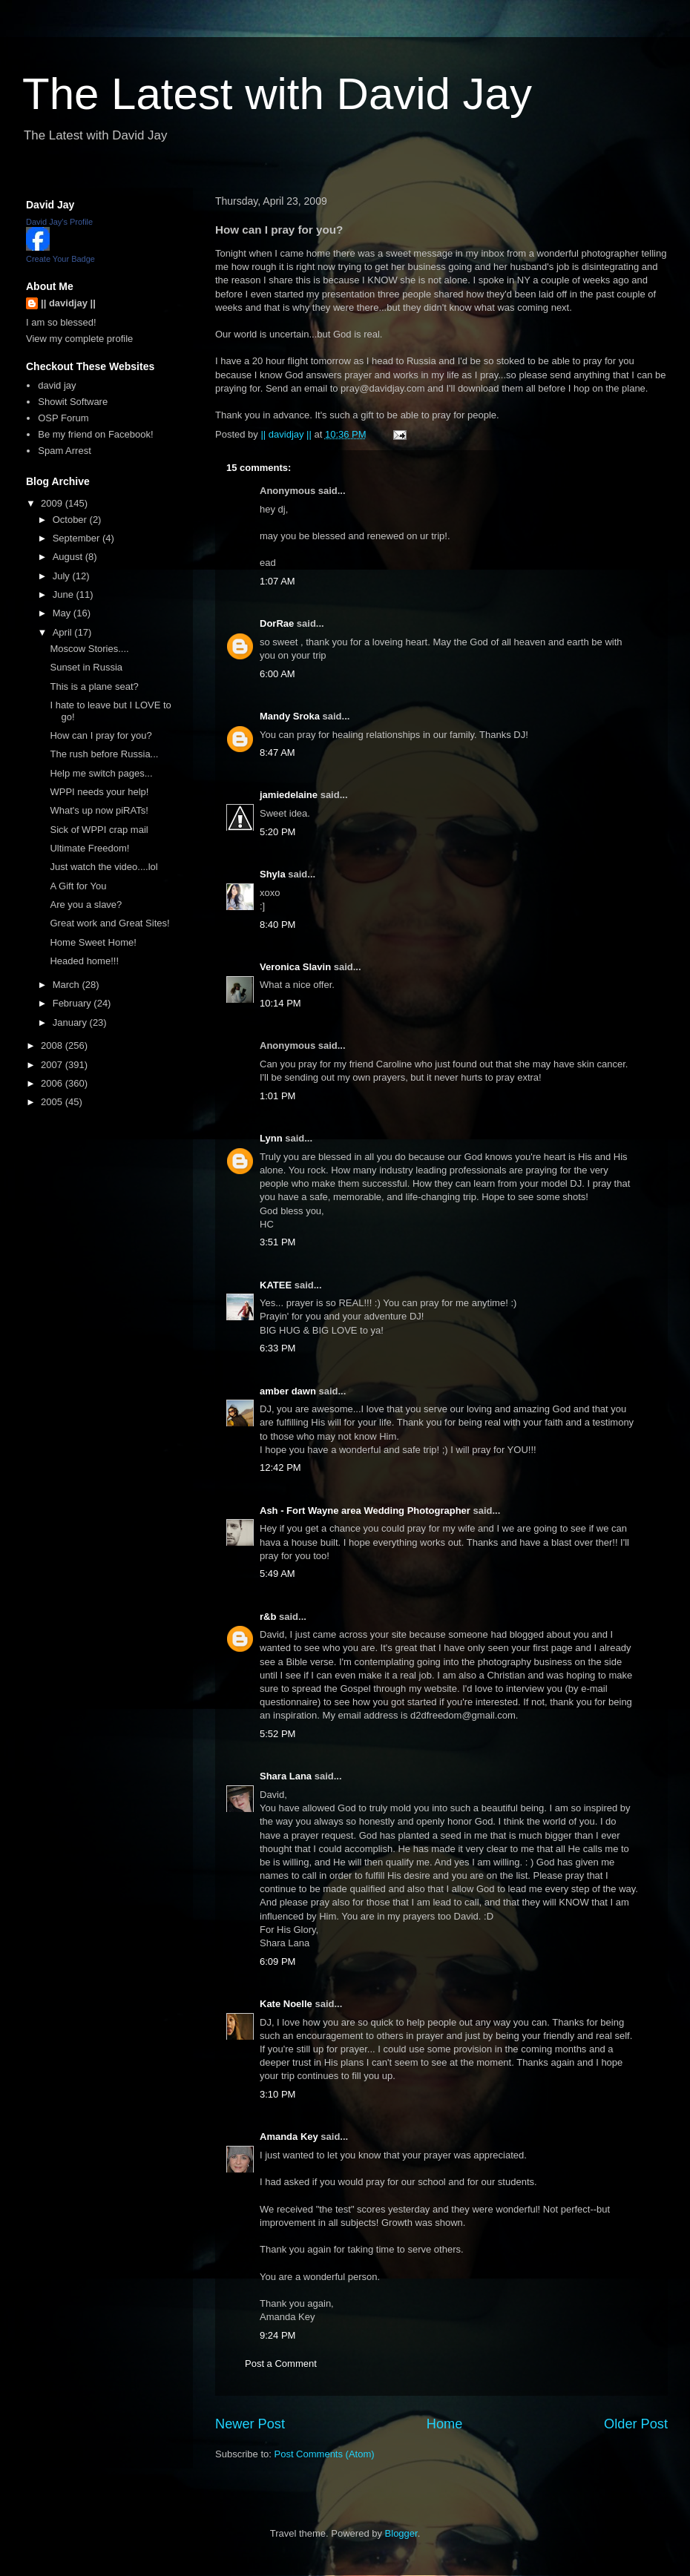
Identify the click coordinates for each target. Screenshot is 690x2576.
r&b (268, 1616)
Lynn (271, 1138)
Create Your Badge (60, 258)
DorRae (277, 623)
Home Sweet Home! (93, 942)
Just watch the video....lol (103, 866)
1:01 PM (277, 1095)
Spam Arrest (64, 450)
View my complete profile (79, 338)
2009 (53, 503)
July (63, 576)
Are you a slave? (86, 904)
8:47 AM (277, 752)
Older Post (636, 2424)
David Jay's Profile (59, 221)
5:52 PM (277, 1733)
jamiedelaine (289, 794)
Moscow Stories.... (89, 648)
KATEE (276, 1285)
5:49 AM (277, 1573)
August (69, 556)
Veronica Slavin (295, 966)
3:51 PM (277, 1242)
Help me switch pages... (101, 773)
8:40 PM (277, 924)
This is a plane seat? (94, 686)
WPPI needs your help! (99, 791)
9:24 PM (277, 2335)
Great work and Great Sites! (109, 923)
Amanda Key (289, 2136)
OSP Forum (63, 418)
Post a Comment (281, 2363)
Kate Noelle (286, 2003)
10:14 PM (280, 1003)
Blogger (401, 2533)
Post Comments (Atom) (325, 2454)
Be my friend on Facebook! (95, 434)
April (64, 632)
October (71, 519)
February (73, 1003)
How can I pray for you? (100, 735)
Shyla (273, 874)
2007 (53, 1064)
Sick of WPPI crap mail (99, 829)
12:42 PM (280, 1467)
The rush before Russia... (104, 754)
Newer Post (250, 2424)
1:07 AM (277, 581)
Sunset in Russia (86, 667)
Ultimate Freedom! (89, 848)
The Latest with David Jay (277, 94)
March (67, 984)
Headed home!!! (84, 960)
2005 (53, 1101)
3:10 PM (277, 2094)
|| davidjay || (68, 303)
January (71, 1022)
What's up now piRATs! (99, 810)
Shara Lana (286, 1776)
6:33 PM (277, 1348)
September (77, 538)
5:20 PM (277, 831)
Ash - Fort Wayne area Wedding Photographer (365, 1510)
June (64, 594)
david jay (57, 385)
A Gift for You (78, 886)
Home (445, 2424)
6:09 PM (277, 1961)
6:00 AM (277, 673)
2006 (53, 1083)
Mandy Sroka (290, 716)
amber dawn (288, 1391)
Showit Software (73, 401)
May (63, 613)
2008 (53, 1045)
